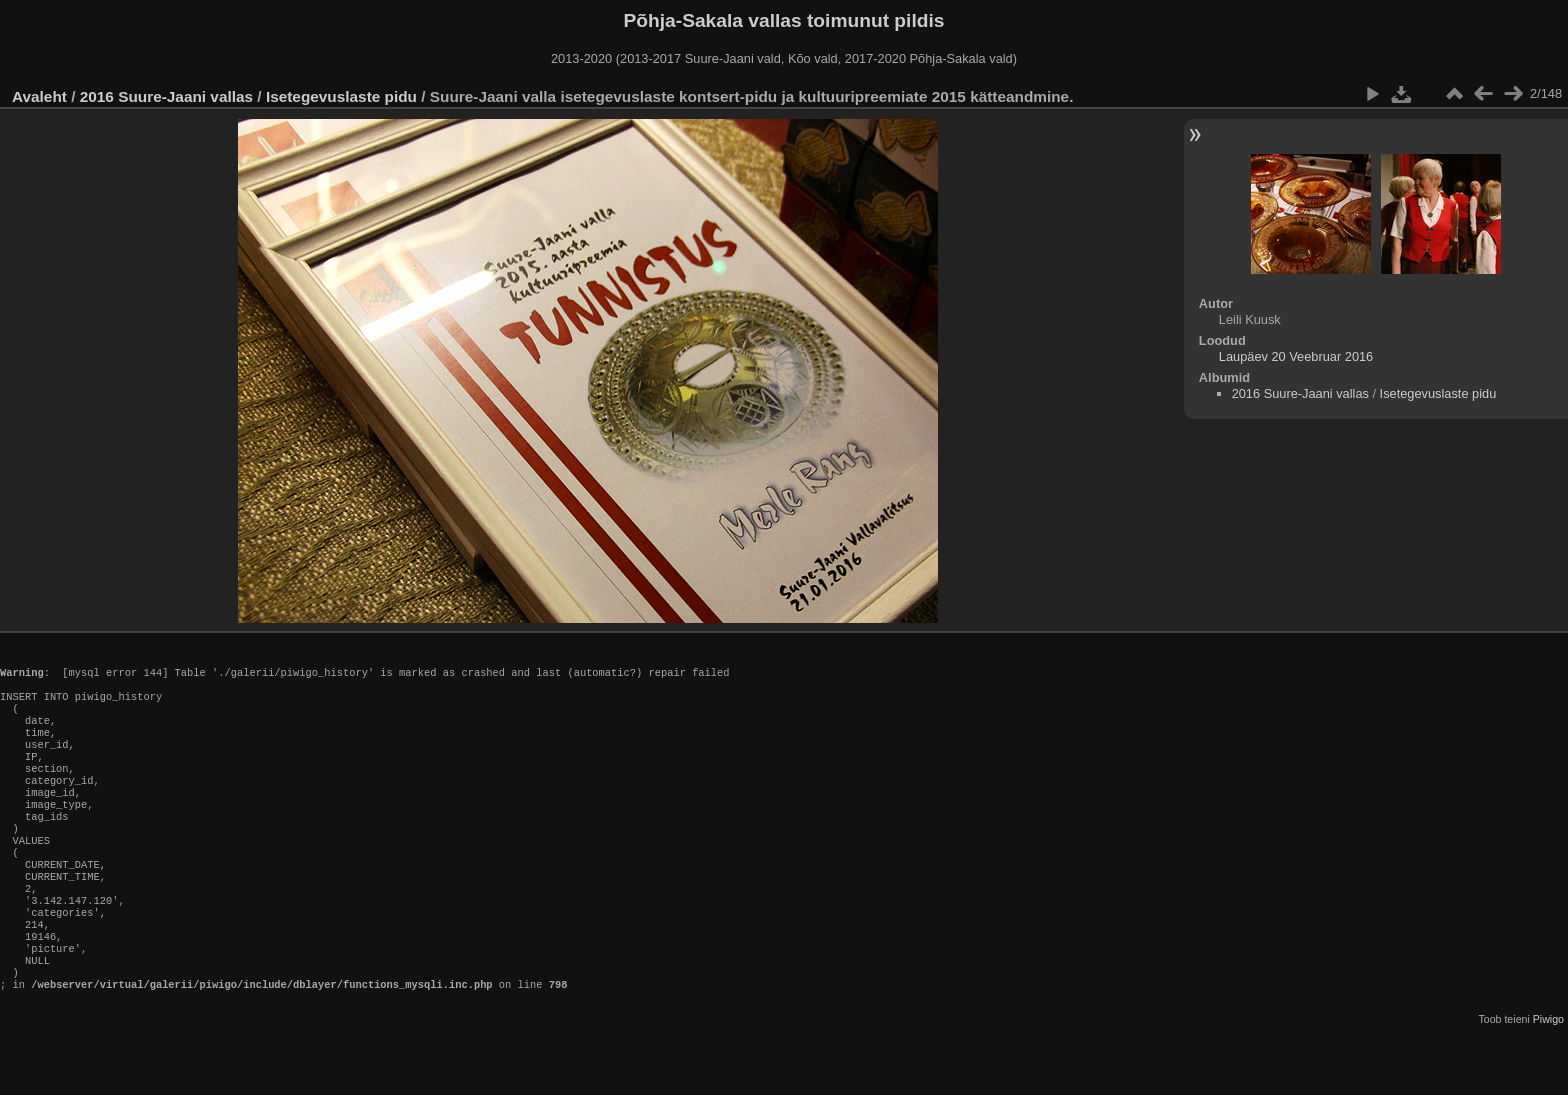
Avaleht (39, 96)
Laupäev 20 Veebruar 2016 (1296, 356)
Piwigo (1548, 1079)
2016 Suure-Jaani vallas (166, 96)
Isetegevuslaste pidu (341, 96)
